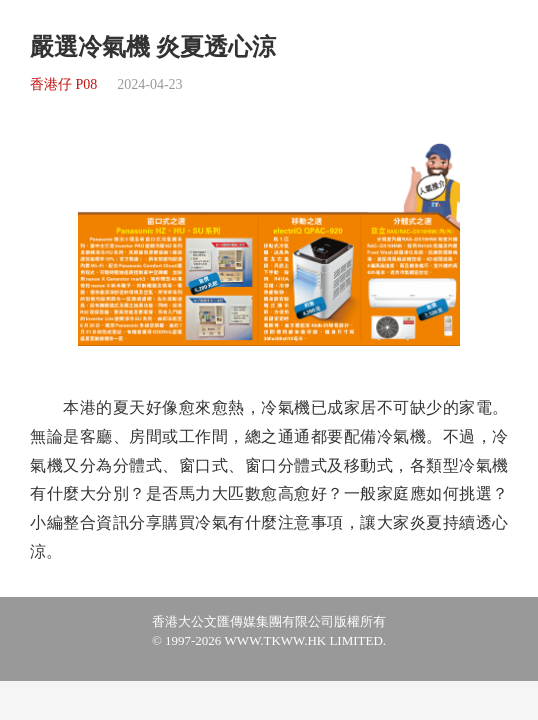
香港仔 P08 (63, 84)
